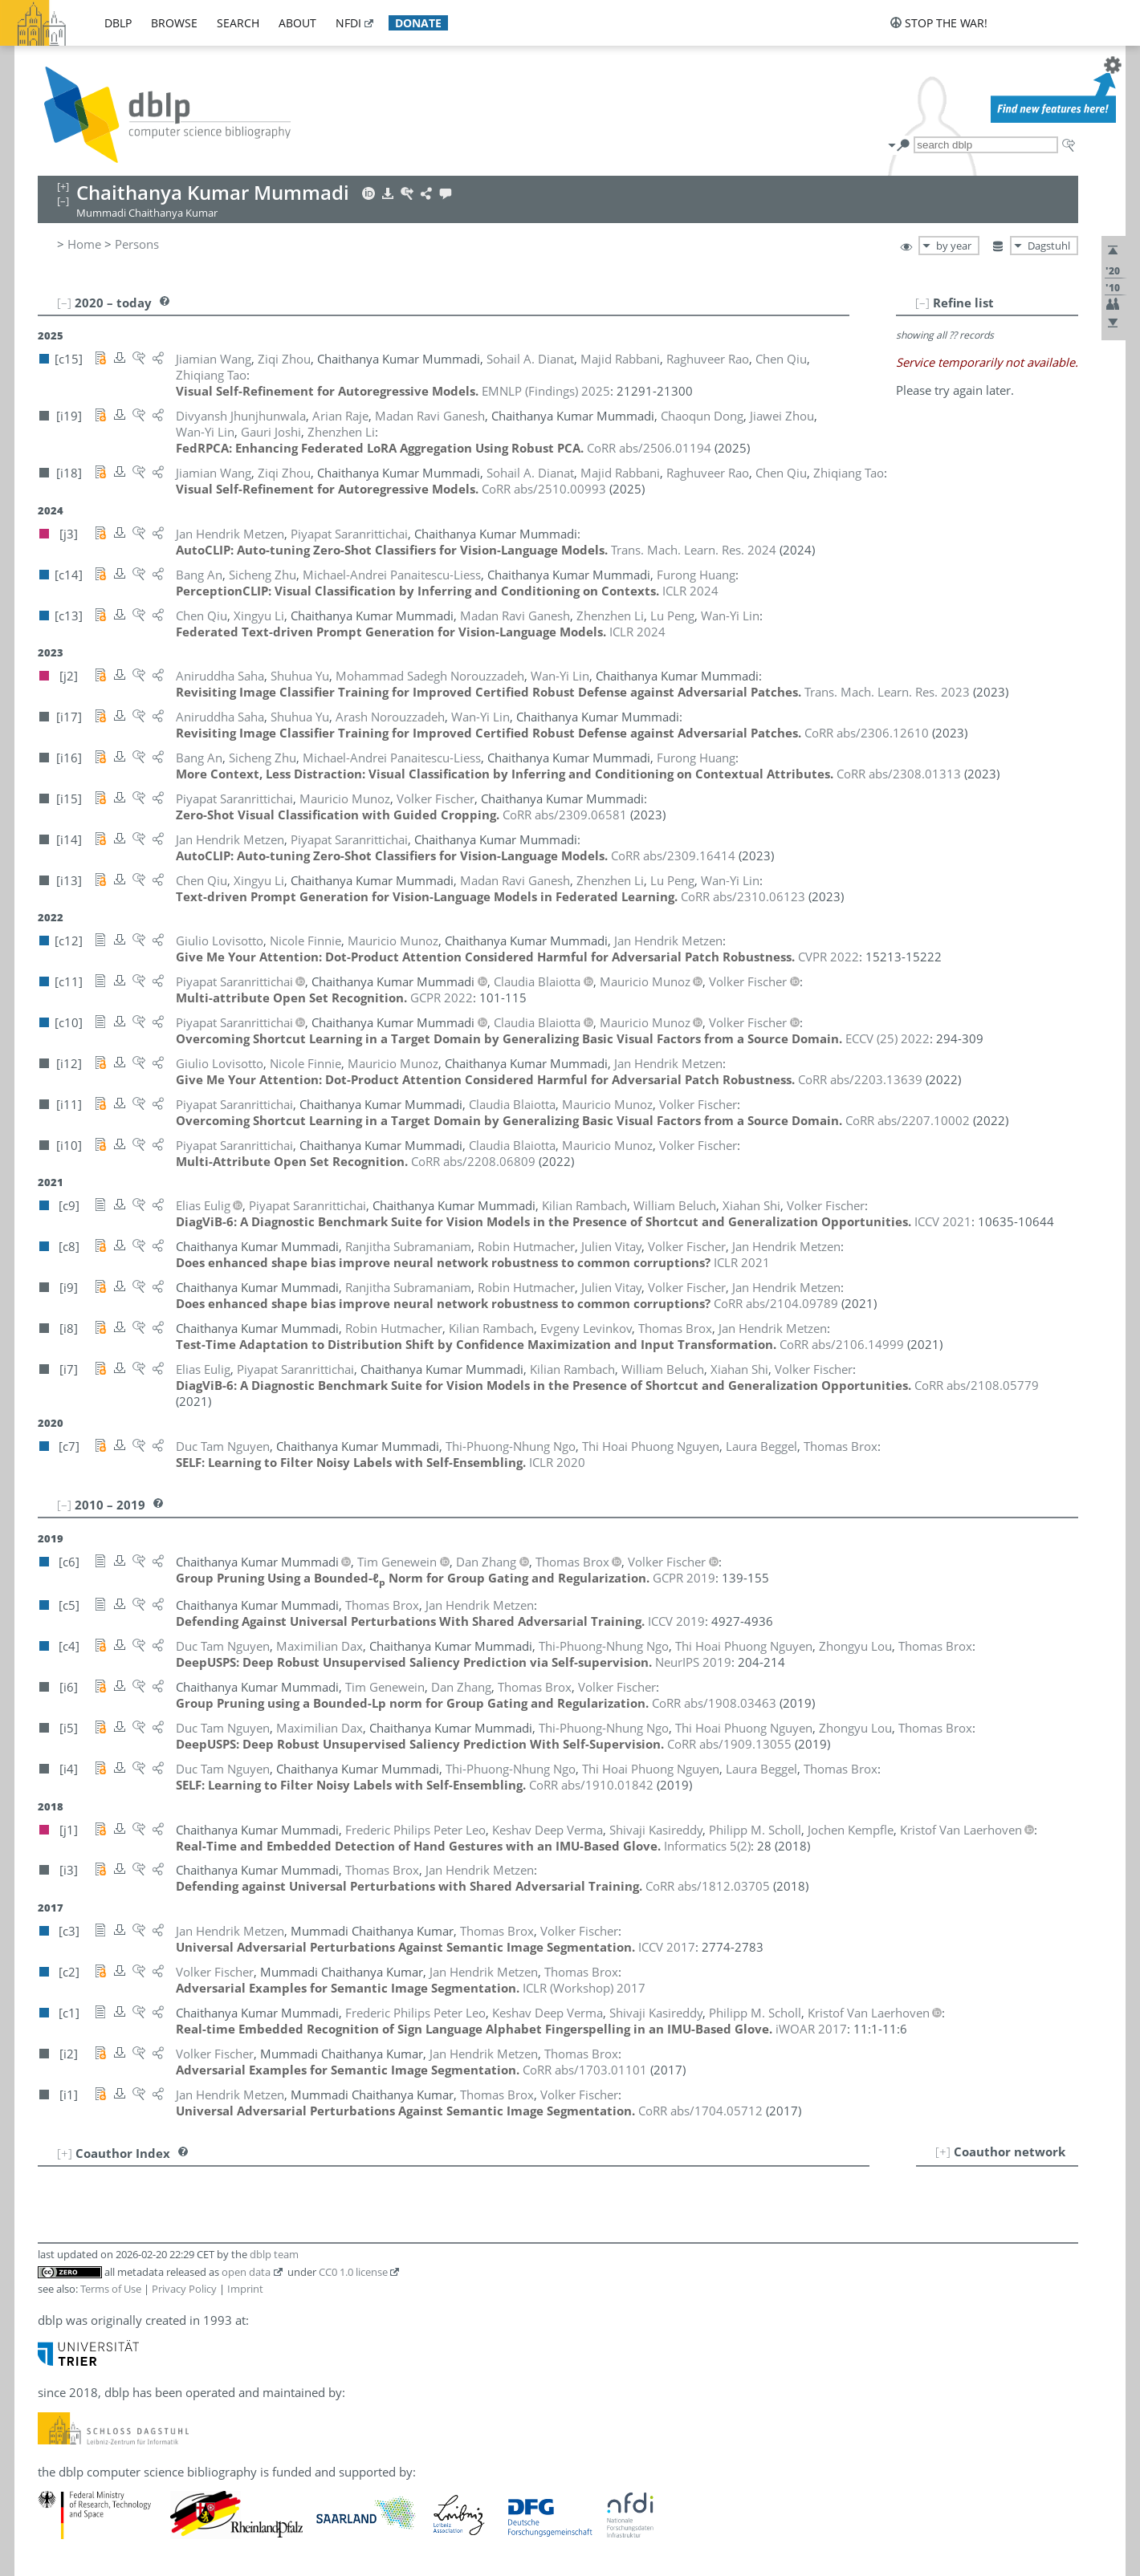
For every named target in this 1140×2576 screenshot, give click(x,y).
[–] (922, 303)
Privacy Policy (184, 2288)
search (238, 22)
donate (418, 22)
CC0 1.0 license (353, 2272)
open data (246, 2272)
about (297, 22)
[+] (943, 2151)
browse (174, 22)
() (707, 1846)
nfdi (348, 22)
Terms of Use (110, 2288)
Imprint (245, 2288)
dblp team (274, 2254)
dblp (118, 22)
